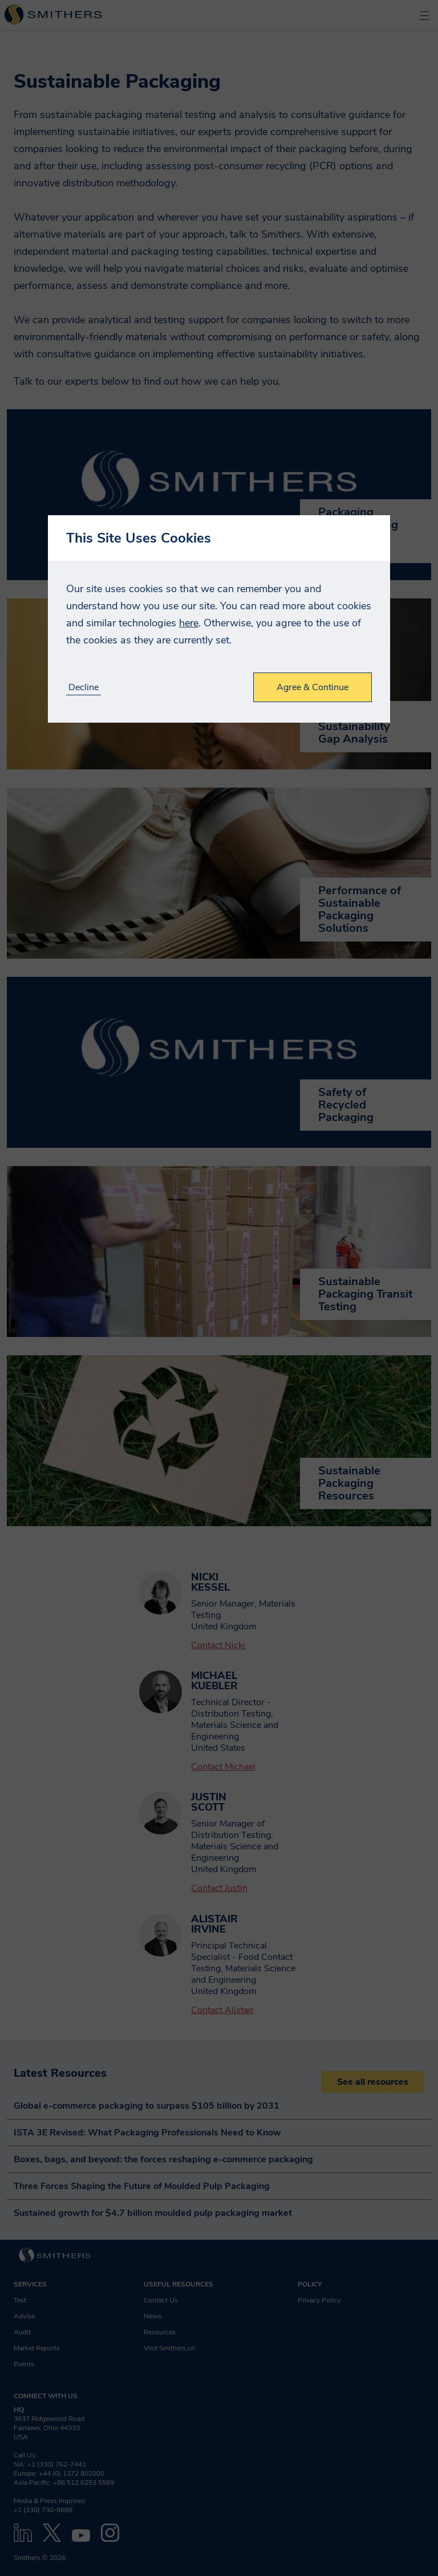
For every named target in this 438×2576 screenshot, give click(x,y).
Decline (83, 688)
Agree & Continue (312, 687)
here (188, 623)
